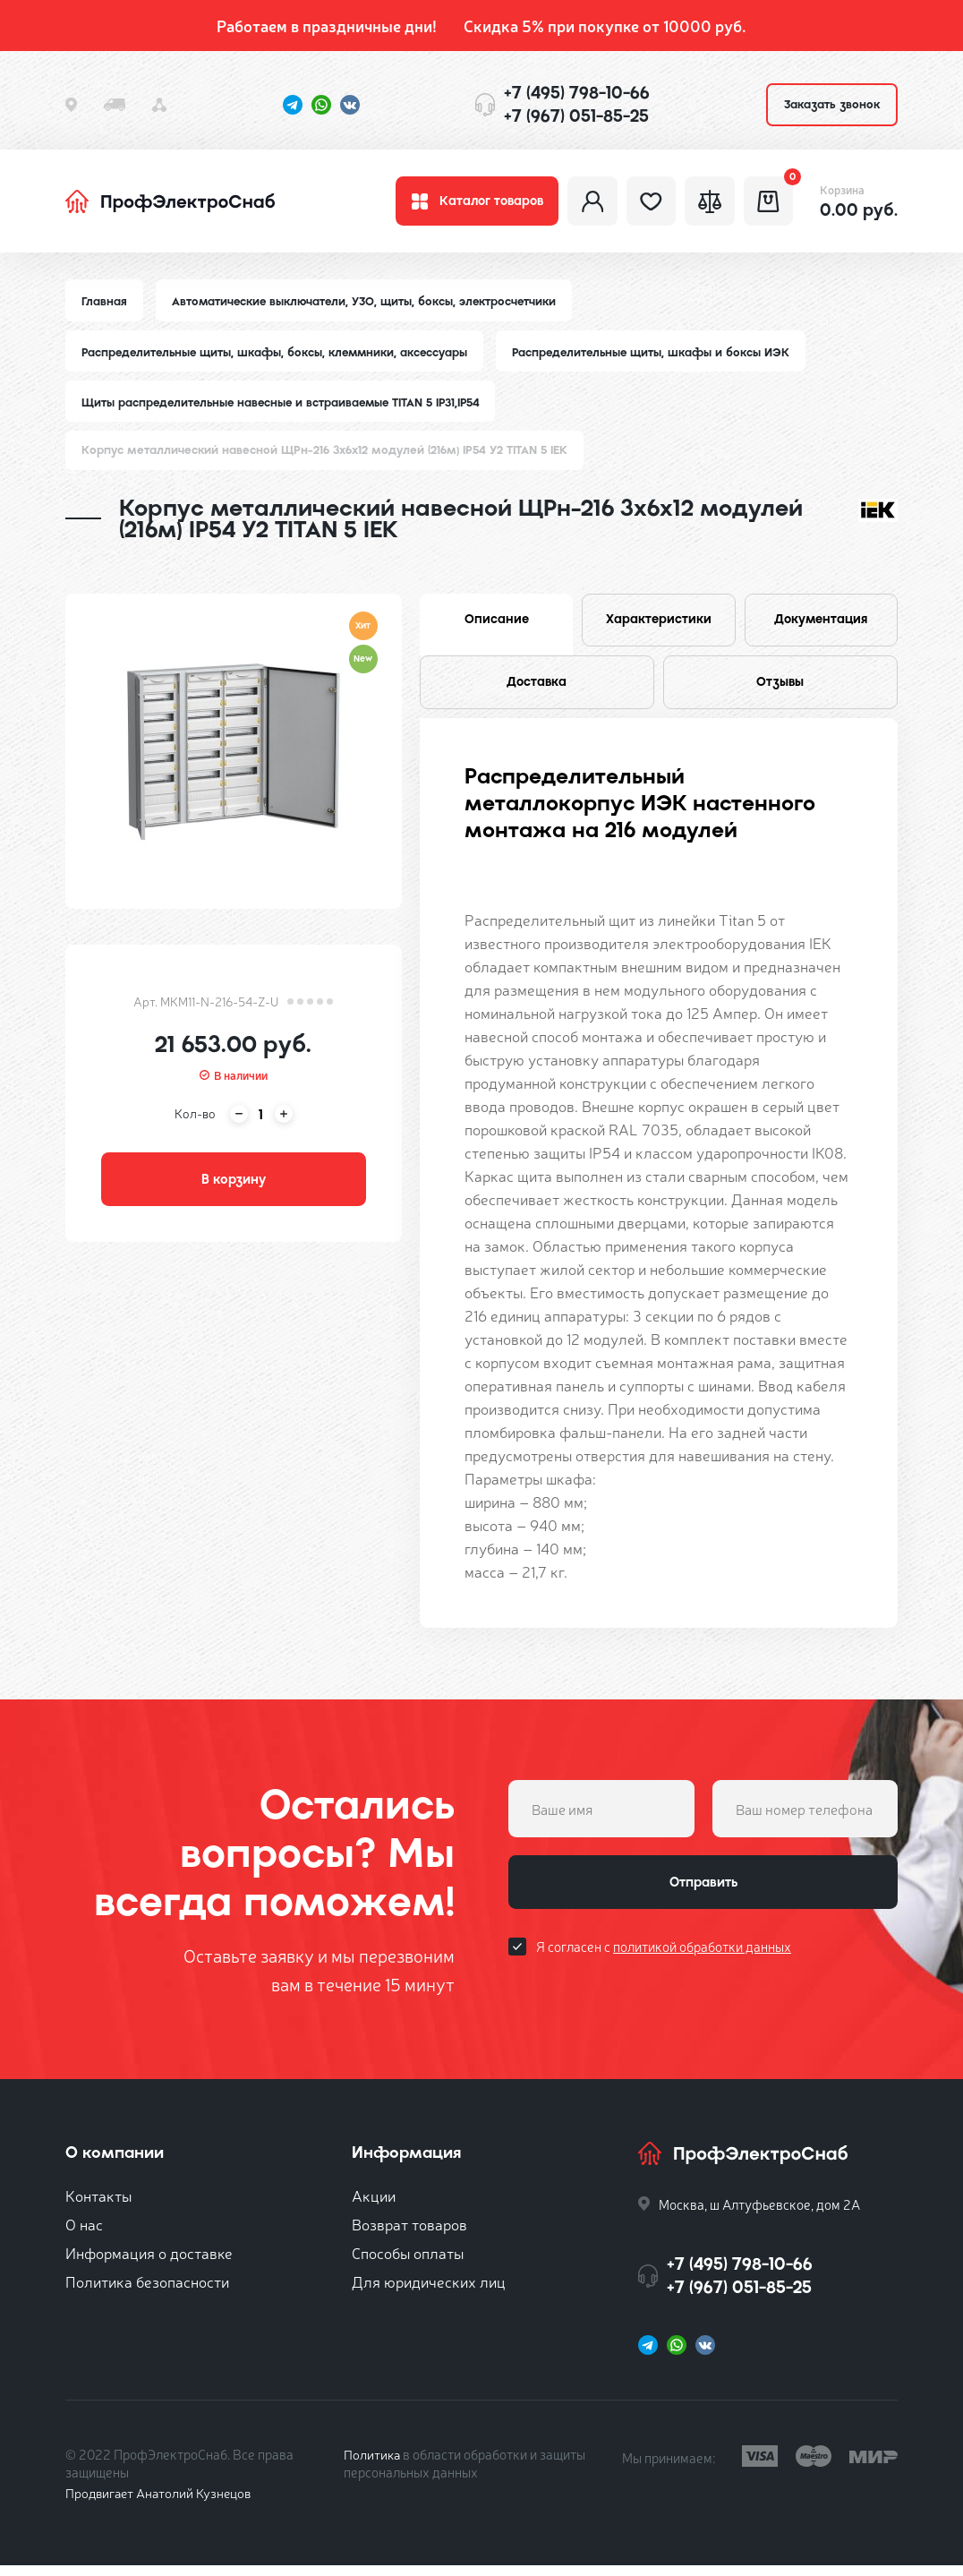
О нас (84, 2234)
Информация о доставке (149, 2263)
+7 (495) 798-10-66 (577, 92)
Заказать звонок (832, 104)
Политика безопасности (147, 2291)
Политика (373, 2464)
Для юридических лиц (429, 2291)
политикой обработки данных (702, 1960)
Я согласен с (663, 1960)
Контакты (98, 2205)
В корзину (233, 1187)
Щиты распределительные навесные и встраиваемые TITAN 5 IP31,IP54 (285, 408)
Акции (374, 2205)
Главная (104, 305)
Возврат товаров (409, 2234)
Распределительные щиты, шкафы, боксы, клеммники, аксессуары (278, 357)
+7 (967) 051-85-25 (576, 116)
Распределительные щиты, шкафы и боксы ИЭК (662, 357)
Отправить (703, 1895)
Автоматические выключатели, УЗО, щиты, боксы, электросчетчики (368, 305)
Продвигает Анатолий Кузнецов (162, 2503)
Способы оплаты (408, 2263)
